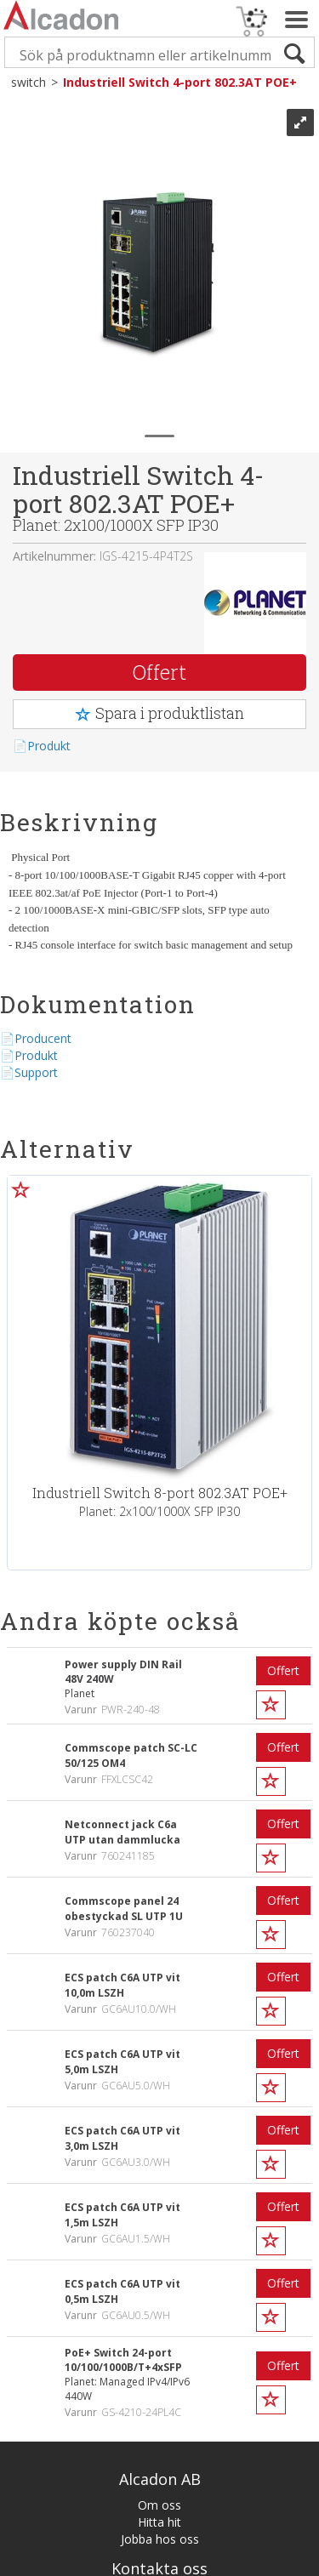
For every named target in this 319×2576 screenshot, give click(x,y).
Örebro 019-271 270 (159, 2376)
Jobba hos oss (160, 2252)
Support (36, 1072)
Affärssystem (61, 2561)
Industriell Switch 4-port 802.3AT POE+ (180, 82)
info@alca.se (160, 2308)
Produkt (49, 746)
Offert (159, 672)
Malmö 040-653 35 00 (159, 2359)
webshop (122, 2561)
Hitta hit (159, 2235)
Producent (42, 1038)
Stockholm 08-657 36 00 (160, 2325)
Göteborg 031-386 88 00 (159, 2342)
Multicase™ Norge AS (241, 2561)
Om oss (159, 2218)
